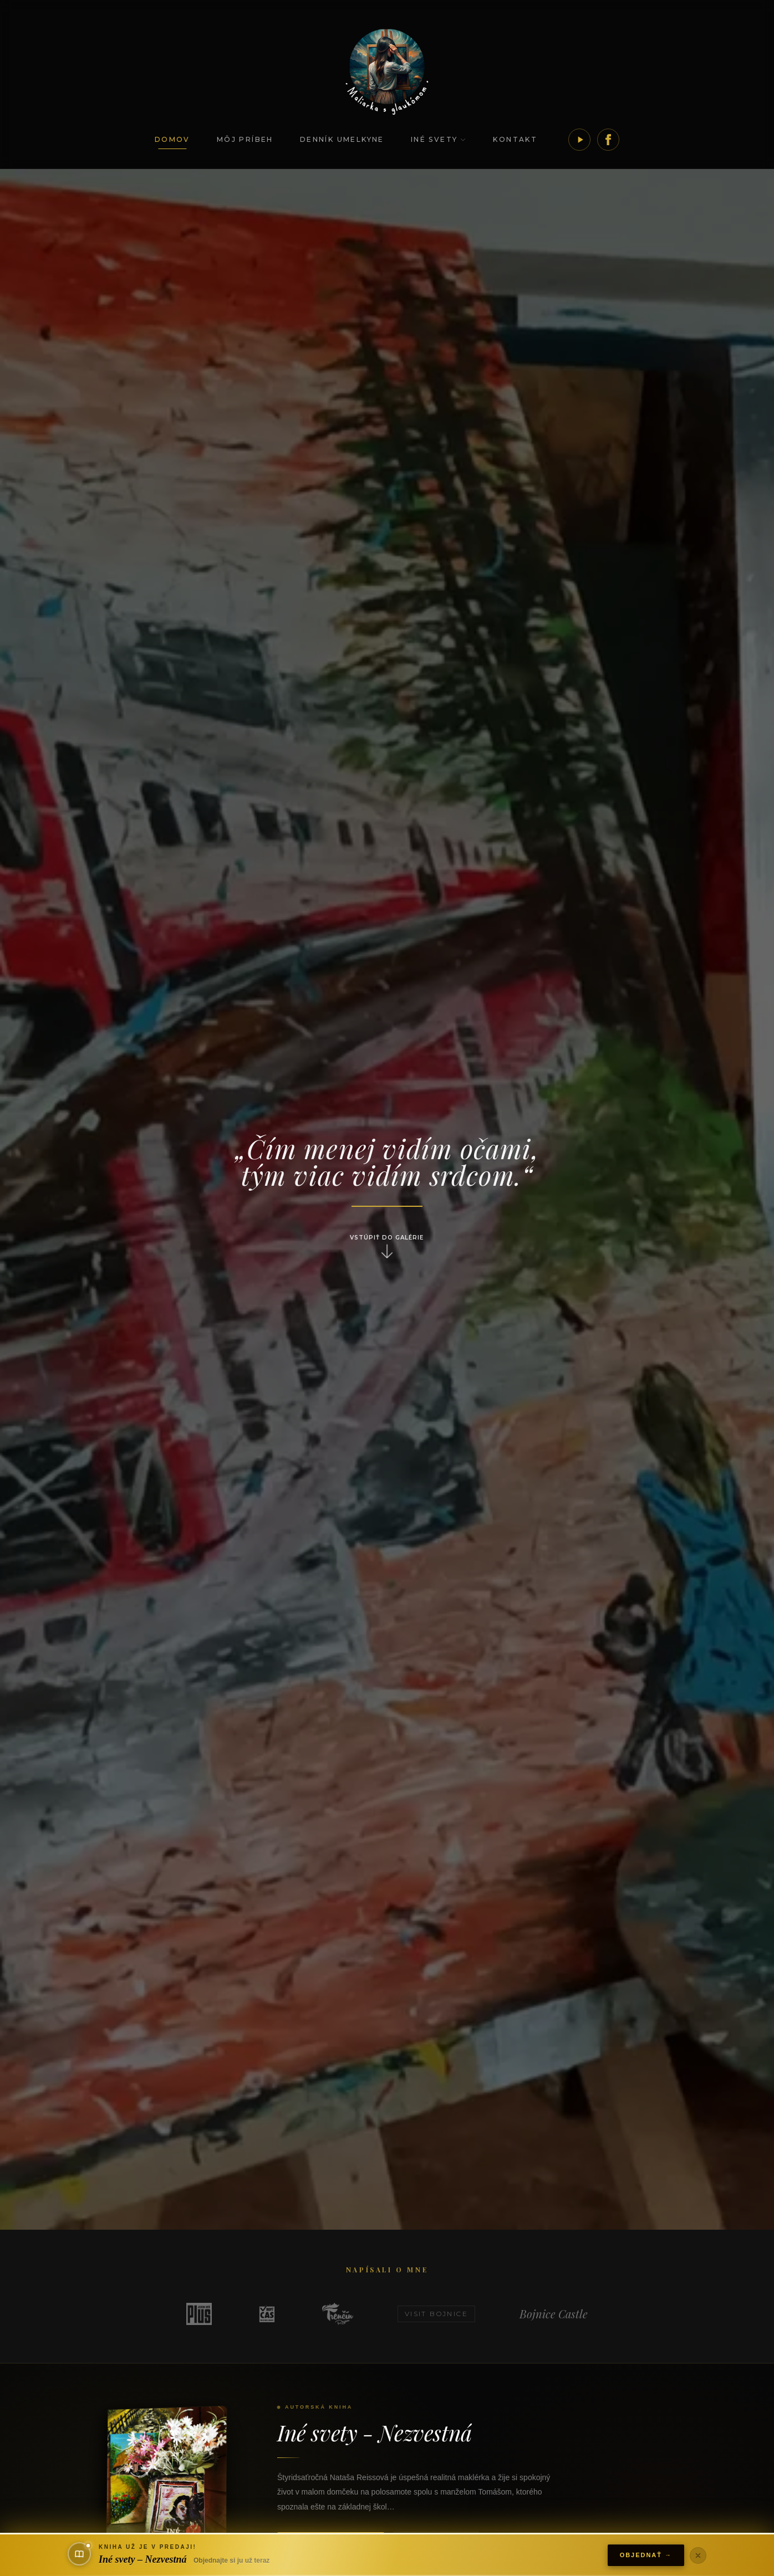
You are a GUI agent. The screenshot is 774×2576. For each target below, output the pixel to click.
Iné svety (439, 139)
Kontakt (515, 139)
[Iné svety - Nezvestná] (170, 2491)
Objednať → (646, 2555)
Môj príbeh (245, 139)
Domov (172, 139)
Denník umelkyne (342, 139)
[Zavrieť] (698, 2555)
